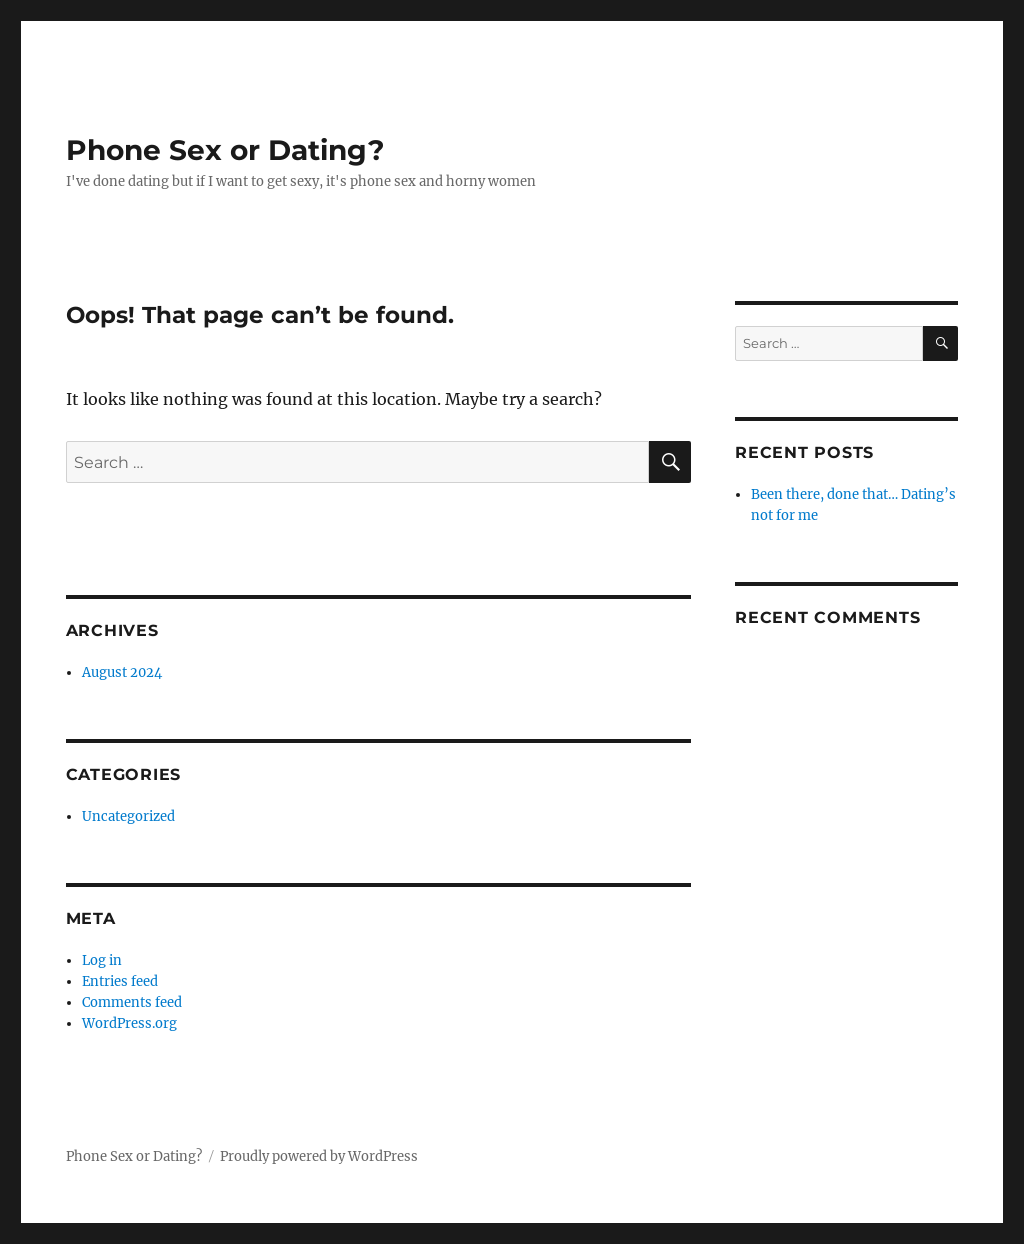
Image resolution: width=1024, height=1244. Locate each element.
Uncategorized (128, 816)
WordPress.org (129, 1023)
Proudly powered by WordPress (319, 1156)
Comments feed (132, 1002)
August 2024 (122, 672)
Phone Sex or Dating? (225, 150)
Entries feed (120, 981)
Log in (102, 960)
